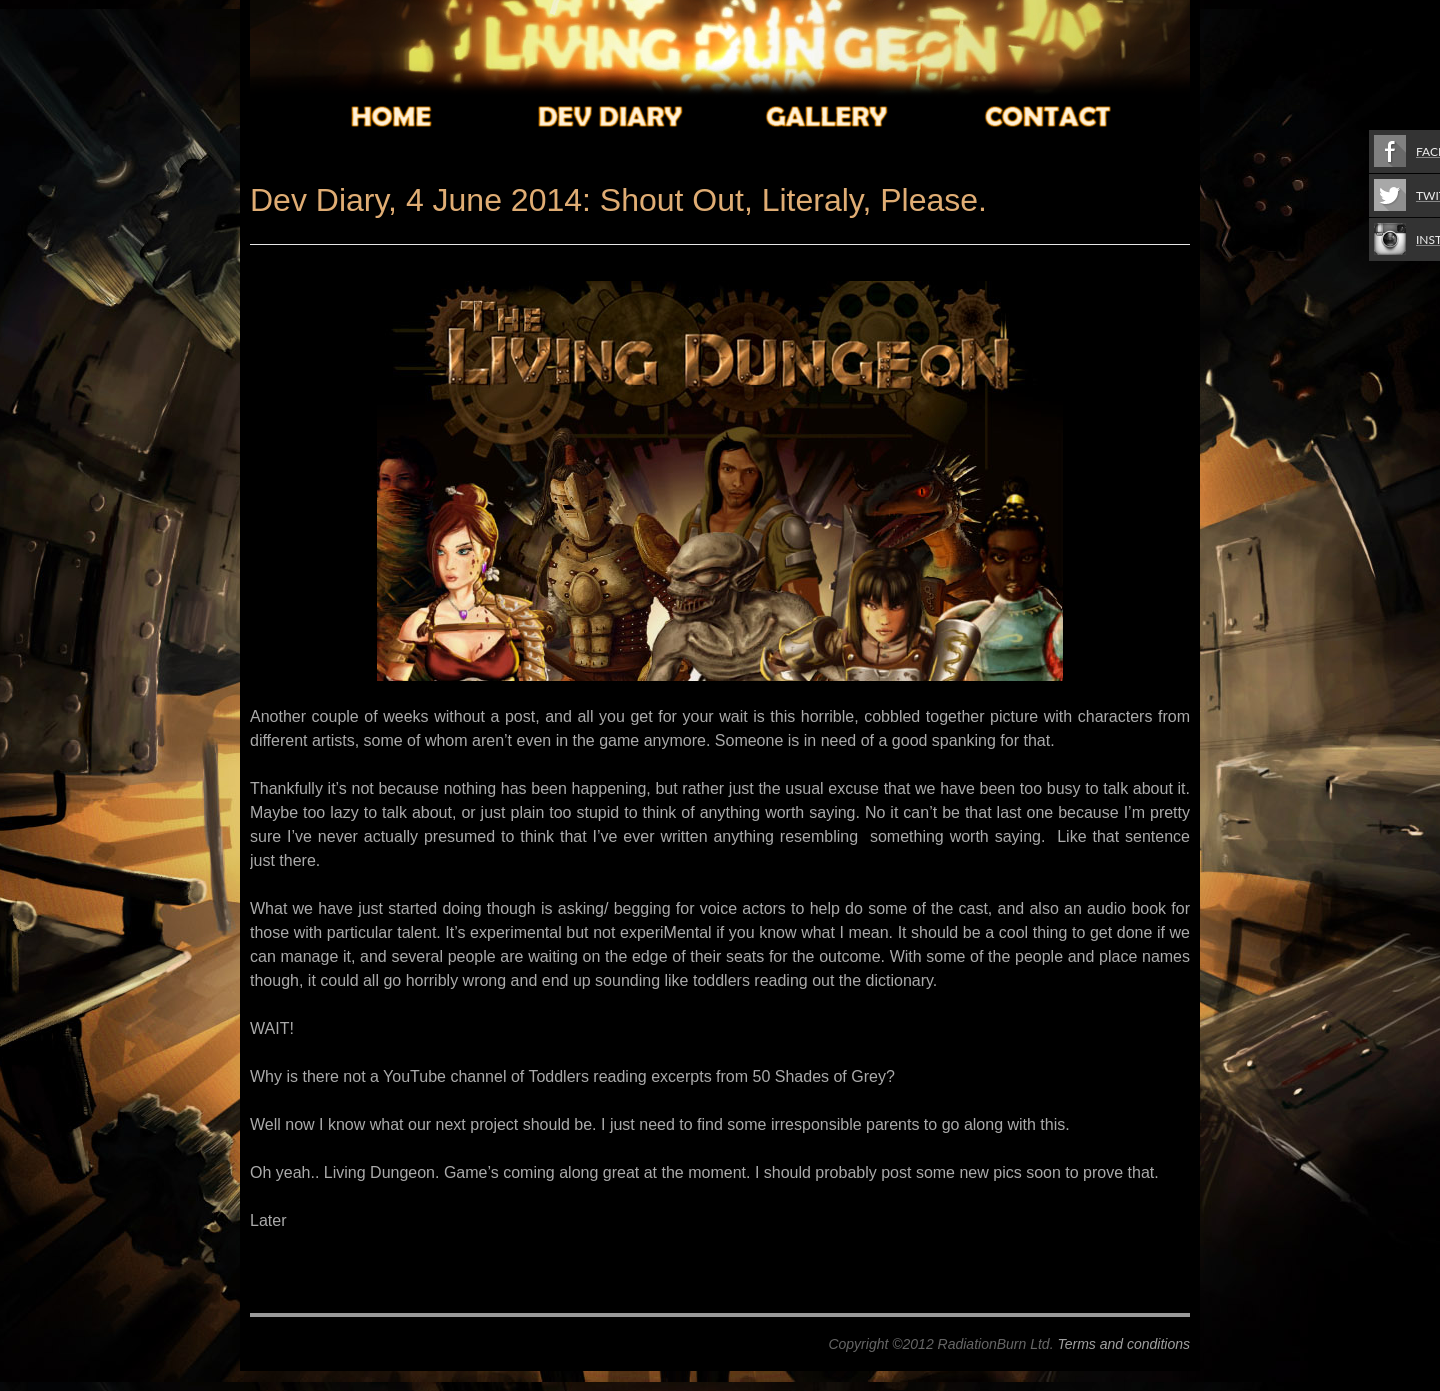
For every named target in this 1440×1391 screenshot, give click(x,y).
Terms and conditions (1123, 1344)
